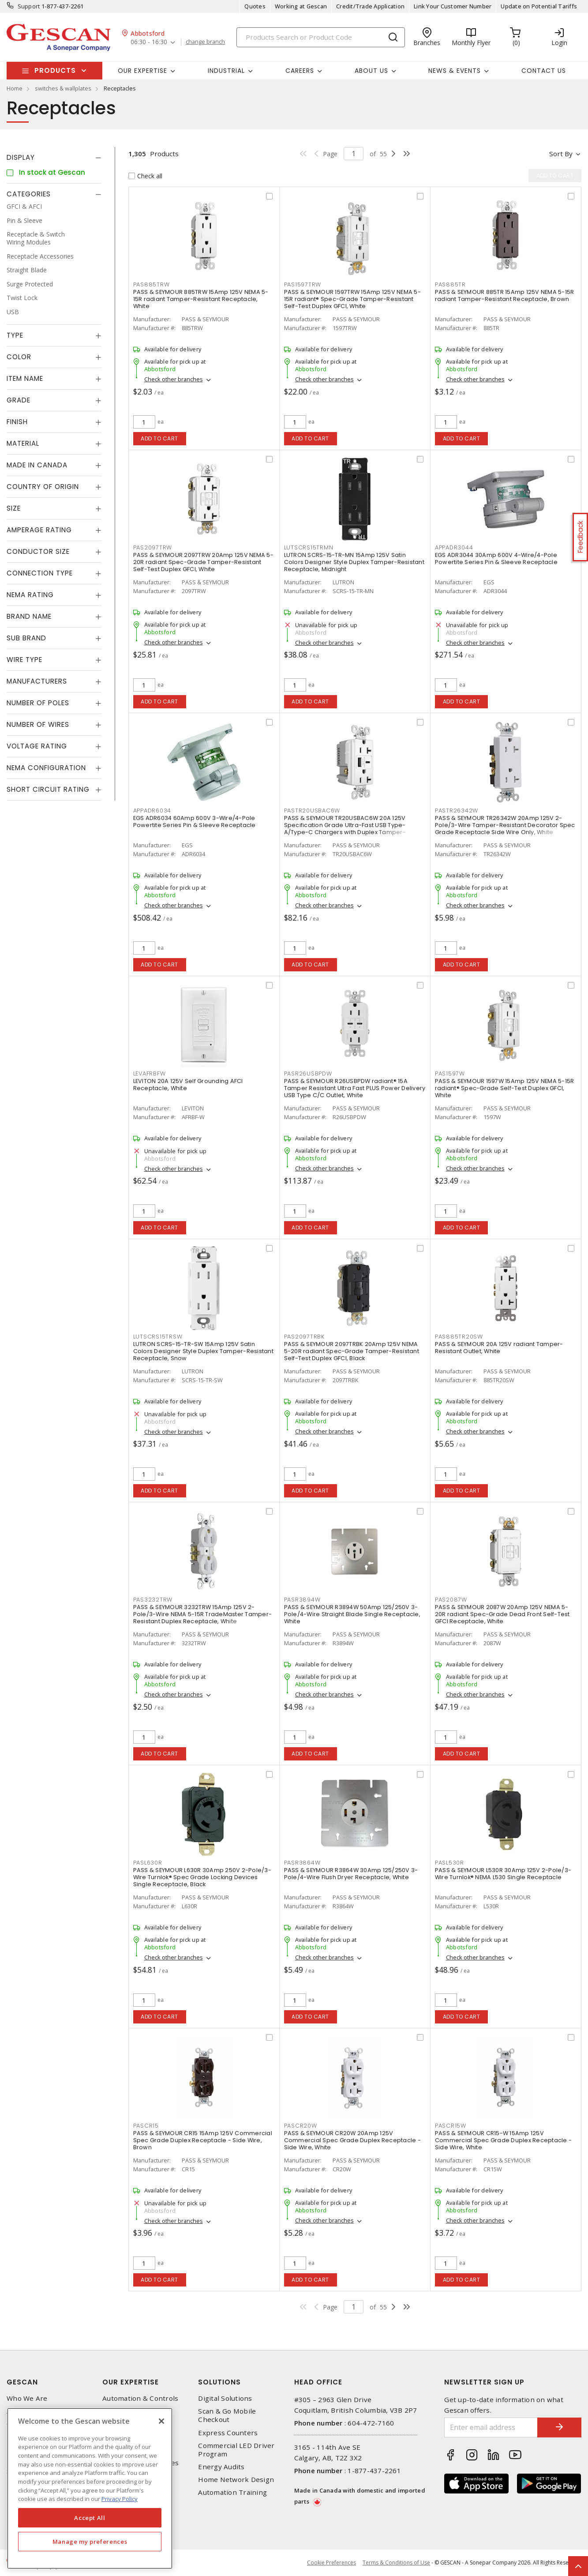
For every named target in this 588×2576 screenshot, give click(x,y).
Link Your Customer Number (452, 6)
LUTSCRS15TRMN (308, 547)
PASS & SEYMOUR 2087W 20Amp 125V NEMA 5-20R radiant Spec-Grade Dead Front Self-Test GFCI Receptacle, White (502, 1614)
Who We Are (27, 2398)
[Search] (320, 37)
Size (14, 508)
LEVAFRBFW (149, 1073)
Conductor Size (38, 551)
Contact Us (543, 70)
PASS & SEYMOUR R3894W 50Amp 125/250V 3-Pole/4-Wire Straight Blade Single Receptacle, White (352, 1614)
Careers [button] (299, 70)
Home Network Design (236, 2479)
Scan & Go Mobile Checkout (227, 2415)
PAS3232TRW (153, 1599)
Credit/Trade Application (370, 6)
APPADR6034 (152, 810)
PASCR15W (450, 2125)
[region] (89, 2488)
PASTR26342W (456, 810)
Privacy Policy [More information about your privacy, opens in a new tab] (119, 2499)
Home (14, 88)
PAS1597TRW (303, 284)
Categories (29, 194)
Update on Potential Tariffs (539, 6)
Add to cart (159, 438)
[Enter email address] (491, 2427)
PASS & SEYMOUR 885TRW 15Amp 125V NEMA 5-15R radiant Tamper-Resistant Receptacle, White (201, 299)
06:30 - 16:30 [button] (149, 42)
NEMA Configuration (46, 767)
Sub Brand (26, 638)
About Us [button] (371, 70)
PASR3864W (302, 1862)
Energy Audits (221, 2467)
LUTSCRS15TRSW (158, 1336)
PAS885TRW (151, 284)
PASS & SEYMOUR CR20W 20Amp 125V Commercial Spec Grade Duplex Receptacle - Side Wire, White (352, 2140)
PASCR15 (146, 2125)
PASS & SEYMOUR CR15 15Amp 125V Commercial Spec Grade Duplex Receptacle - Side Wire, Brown (202, 2140)
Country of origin (43, 486)
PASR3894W (302, 1599)
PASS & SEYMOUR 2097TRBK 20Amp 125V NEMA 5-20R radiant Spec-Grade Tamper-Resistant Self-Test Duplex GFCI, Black (351, 1351)
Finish (17, 421)
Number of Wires (38, 724)
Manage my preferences (89, 2542)
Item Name (25, 378)
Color (19, 356)
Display (21, 157)
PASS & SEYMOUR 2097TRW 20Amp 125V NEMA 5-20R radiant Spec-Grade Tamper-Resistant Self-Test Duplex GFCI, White (203, 562)
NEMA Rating (30, 594)
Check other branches (173, 379)
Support (29, 6)
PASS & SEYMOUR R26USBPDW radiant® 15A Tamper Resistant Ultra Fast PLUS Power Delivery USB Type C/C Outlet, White (355, 1088)
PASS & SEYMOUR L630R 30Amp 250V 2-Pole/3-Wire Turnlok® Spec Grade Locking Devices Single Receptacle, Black (202, 1877)
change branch (205, 41)
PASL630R (147, 1862)
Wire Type (24, 659)
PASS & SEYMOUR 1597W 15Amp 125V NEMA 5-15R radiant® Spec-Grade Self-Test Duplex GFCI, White (504, 1088)
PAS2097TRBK (304, 1336)
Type (15, 335)
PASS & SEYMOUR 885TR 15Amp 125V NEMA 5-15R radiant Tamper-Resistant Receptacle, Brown (504, 295)
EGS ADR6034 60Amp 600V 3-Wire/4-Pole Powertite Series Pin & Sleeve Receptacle (194, 821)
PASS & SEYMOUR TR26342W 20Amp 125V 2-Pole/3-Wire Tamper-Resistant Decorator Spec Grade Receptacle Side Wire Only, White (505, 825)
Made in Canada (37, 465)
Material (23, 443)
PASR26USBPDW (308, 1073)
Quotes (255, 6)
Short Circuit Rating (48, 789)
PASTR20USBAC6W (312, 810)
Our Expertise (130, 2382)
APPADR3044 (454, 547)
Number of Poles (38, 702)
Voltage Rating (37, 746)
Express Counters (228, 2433)
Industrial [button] (226, 70)
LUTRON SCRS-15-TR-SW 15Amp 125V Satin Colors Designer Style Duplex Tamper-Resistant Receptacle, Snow (203, 1351)
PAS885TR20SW (459, 1336)
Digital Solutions (225, 2398)
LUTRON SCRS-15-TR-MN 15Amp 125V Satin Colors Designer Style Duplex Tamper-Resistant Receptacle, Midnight (354, 562)
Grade (18, 400)
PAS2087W (451, 1599)
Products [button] (55, 70)
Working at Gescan (301, 6)
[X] (161, 2421)
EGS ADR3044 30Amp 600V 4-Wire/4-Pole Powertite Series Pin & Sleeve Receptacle (496, 558)
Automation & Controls (140, 2398)
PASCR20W (300, 2125)
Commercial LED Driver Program (236, 2449)
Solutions (219, 2382)
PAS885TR (450, 284)
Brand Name (29, 616)
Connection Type (40, 573)
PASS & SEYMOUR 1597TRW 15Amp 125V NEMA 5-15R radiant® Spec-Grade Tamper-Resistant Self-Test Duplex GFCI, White (352, 299)
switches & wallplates (63, 88)
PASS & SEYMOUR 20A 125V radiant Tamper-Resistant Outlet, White (499, 1347)
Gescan (22, 2382)
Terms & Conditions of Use (396, 2562)
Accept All (89, 2518)
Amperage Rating (39, 529)
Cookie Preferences (331, 2562)
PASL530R (449, 1862)
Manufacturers (37, 681)
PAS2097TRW (152, 547)
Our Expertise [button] (142, 70)
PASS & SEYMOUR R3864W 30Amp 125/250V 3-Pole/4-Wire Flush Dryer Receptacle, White (351, 1873)
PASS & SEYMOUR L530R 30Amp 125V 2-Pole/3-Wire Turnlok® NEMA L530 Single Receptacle (503, 1873)
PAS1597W (450, 1073)
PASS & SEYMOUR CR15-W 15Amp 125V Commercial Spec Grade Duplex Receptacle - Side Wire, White (503, 2140)
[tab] (54, 157)
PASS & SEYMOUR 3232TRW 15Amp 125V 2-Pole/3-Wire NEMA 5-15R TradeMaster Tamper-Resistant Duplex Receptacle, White (202, 1614)
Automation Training (232, 2492)
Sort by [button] (561, 153)
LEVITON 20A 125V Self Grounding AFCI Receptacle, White (188, 1084)
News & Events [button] (454, 70)
